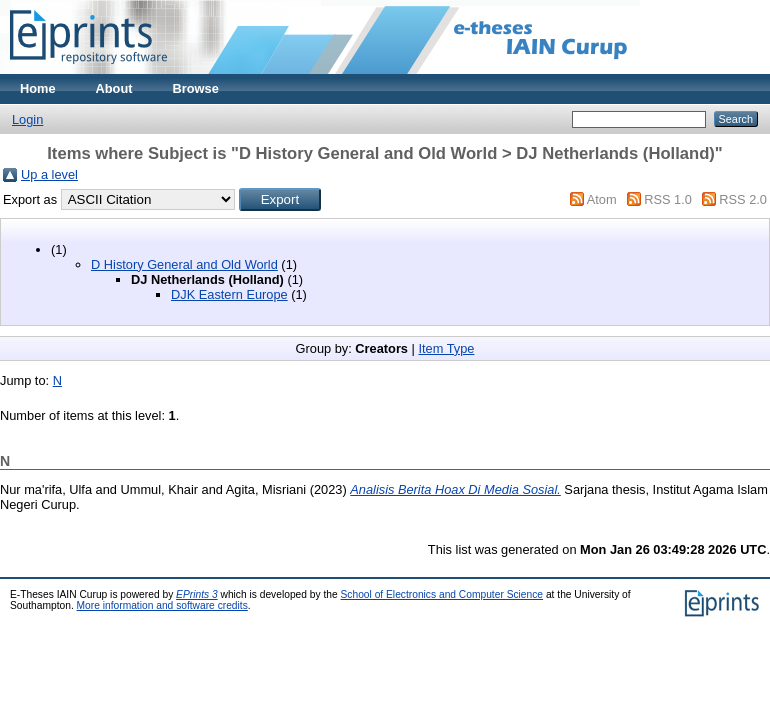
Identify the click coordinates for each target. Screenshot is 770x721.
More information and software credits (162, 605)
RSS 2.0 (743, 199)
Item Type (446, 348)
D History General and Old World (184, 264)
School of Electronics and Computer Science (442, 594)
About (114, 88)
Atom (602, 199)
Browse (196, 88)
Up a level (49, 174)
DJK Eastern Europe (229, 294)
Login (27, 119)
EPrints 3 (197, 594)
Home (38, 88)
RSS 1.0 (668, 199)
